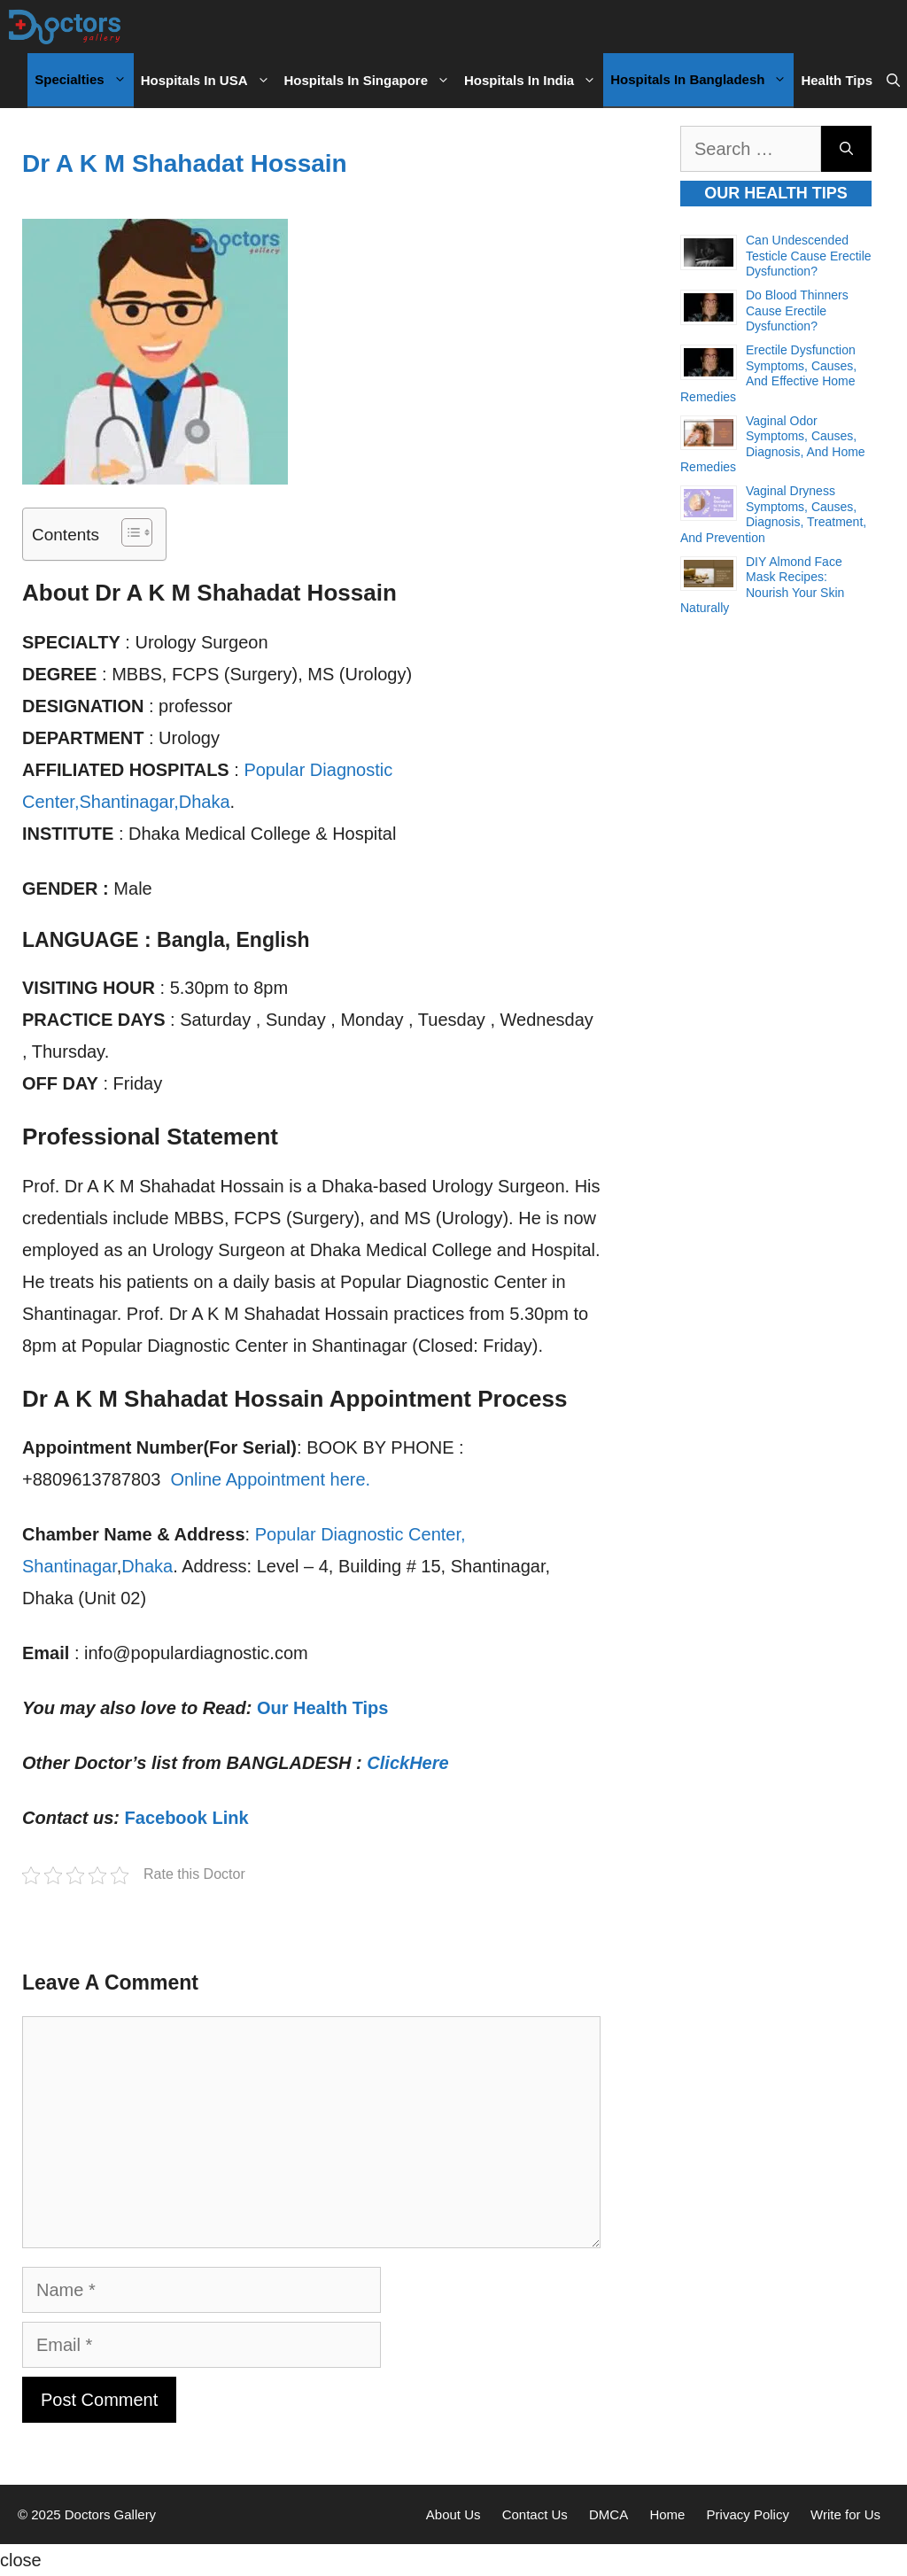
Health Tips (836, 80)
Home (667, 2514)
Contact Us (535, 2514)
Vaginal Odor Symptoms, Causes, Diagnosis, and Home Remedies (772, 444)
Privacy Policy (748, 2514)
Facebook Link (187, 1817)
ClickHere (407, 1763)
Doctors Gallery (109, 2514)
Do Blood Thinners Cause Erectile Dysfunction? (797, 310)
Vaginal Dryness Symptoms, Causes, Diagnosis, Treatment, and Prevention (773, 514)
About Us (453, 2514)
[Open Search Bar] (893, 80)
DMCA (608, 2514)
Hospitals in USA (209, 80)
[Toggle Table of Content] (128, 532)
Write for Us (845, 2514)
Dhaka (147, 1566)
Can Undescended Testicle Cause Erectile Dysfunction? (809, 255)
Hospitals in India (533, 80)
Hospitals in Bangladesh (702, 79)
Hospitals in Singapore (371, 80)
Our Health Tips (323, 1708)
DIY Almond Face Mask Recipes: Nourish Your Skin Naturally (762, 585)
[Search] (846, 149)
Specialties (84, 79)
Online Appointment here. (270, 1479)
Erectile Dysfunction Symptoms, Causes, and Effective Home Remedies (768, 373)
